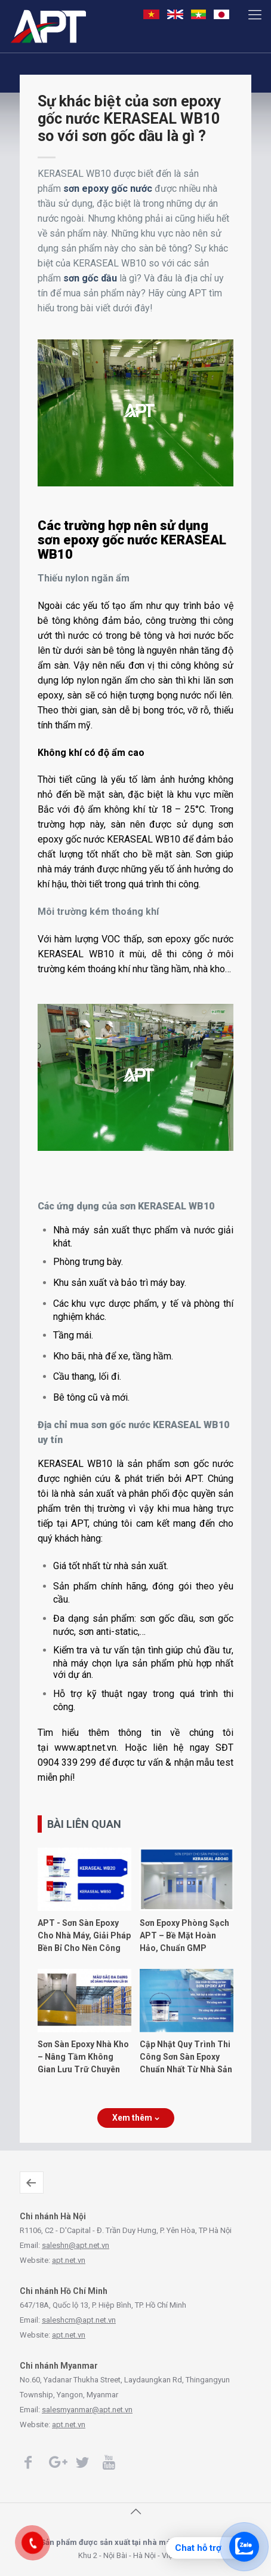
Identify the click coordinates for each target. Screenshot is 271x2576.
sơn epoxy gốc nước (107, 188)
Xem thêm (135, 2117)
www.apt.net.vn (85, 1747)
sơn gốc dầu (90, 278)
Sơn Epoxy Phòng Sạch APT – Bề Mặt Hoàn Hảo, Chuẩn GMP (184, 1935)
